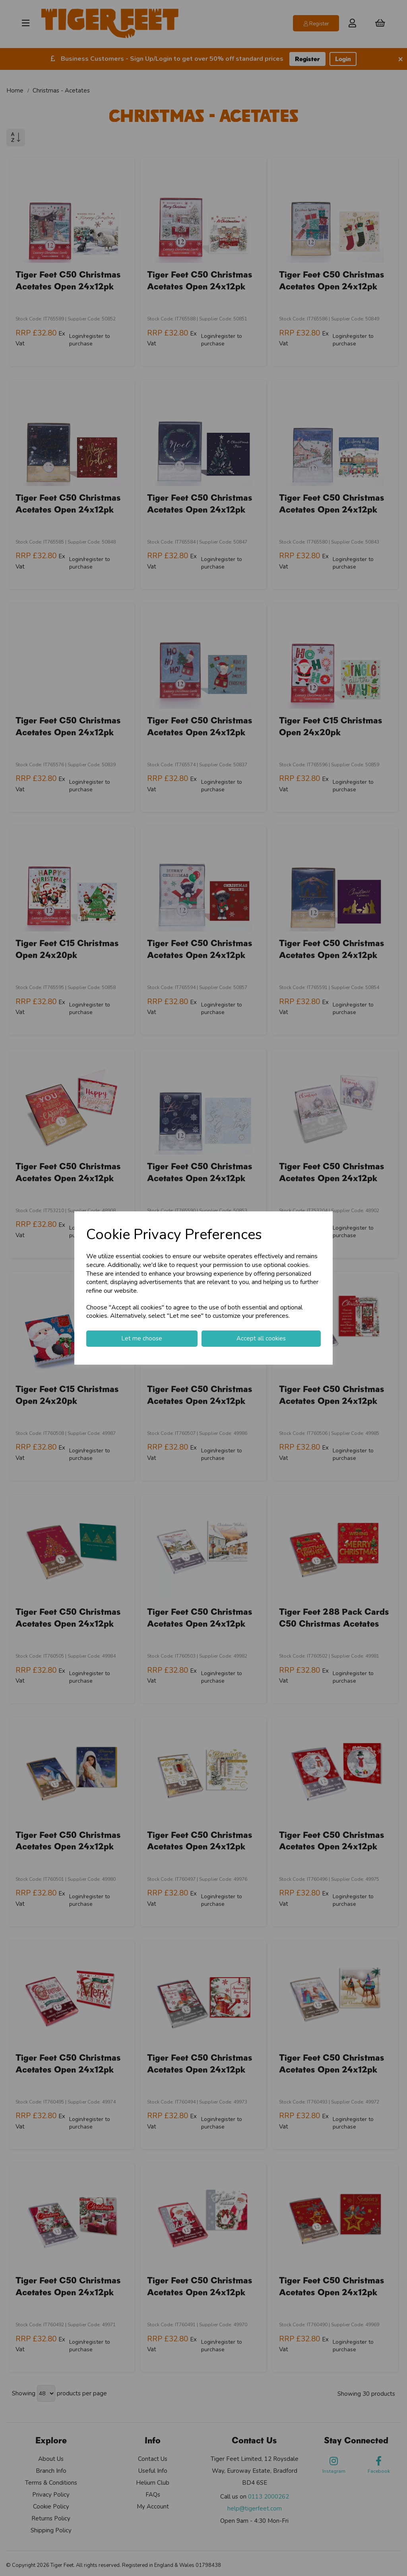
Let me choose (141, 1338)
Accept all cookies (261, 1338)
